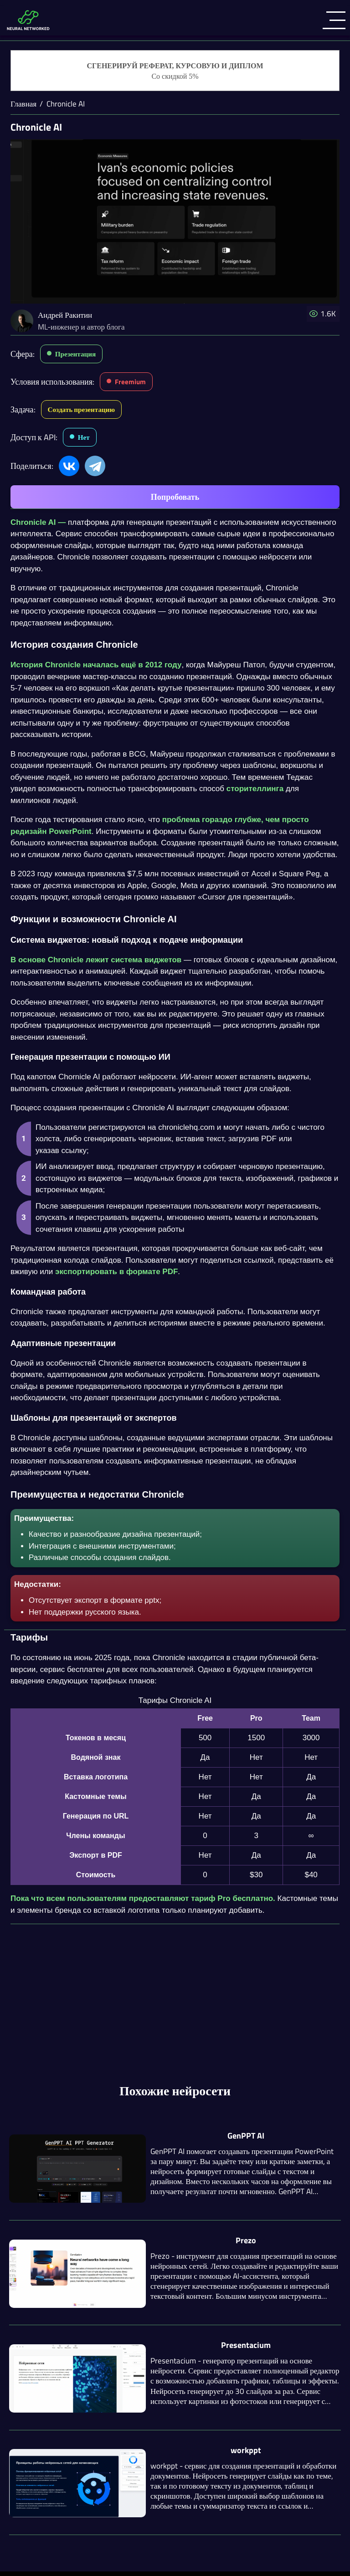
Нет (84, 437)
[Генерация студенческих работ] (175, 71)
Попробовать (175, 497)
